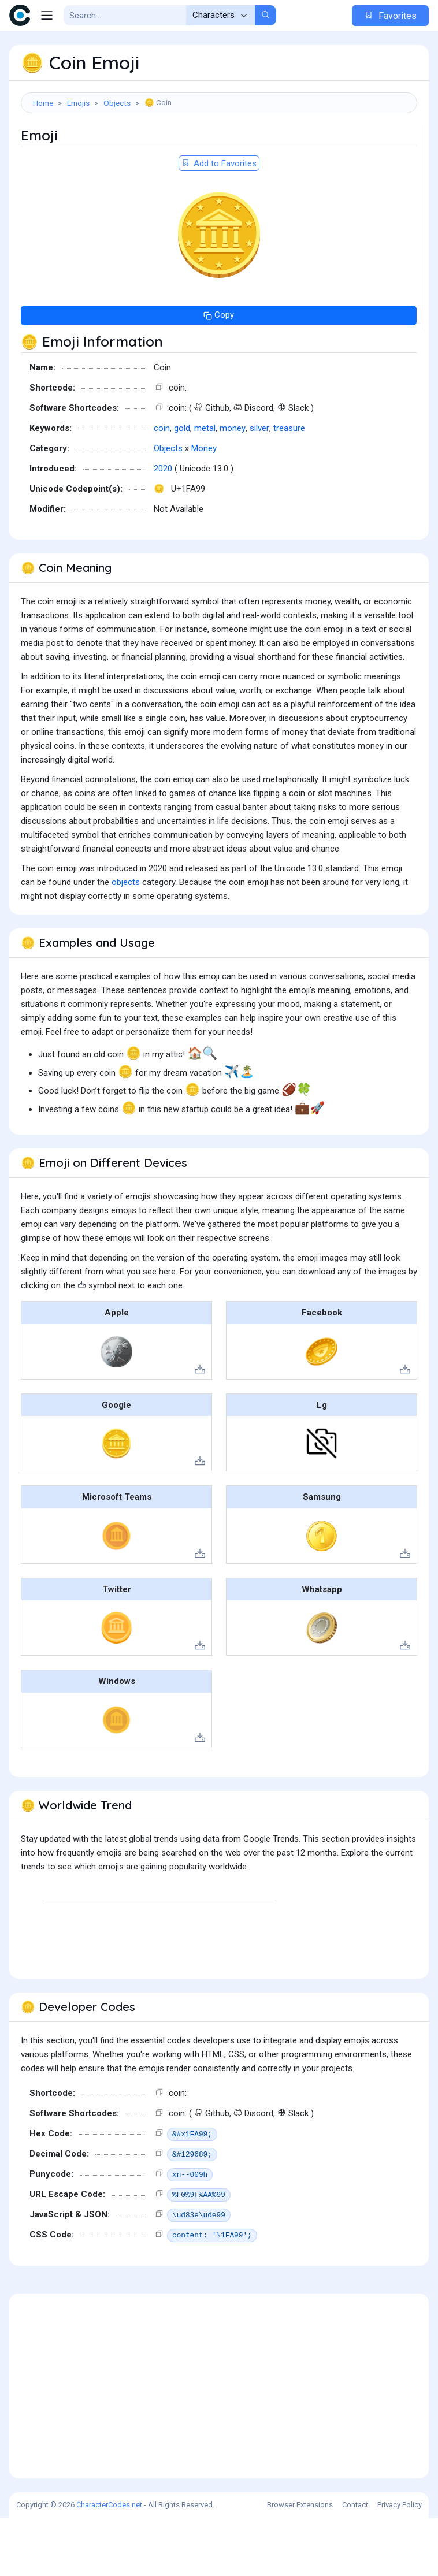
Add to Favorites (219, 221)
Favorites (390, 15)
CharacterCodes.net (109, 2562)
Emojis (78, 102)
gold (182, 486)
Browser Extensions (300, 2562)
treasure (289, 486)
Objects (117, 102)
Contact (355, 2562)
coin (162, 486)
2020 (163, 526)
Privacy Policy (399, 2562)
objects (126, 940)
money (233, 486)
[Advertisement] (219, 154)
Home (43, 102)
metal (205, 486)
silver (259, 486)
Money (204, 506)
